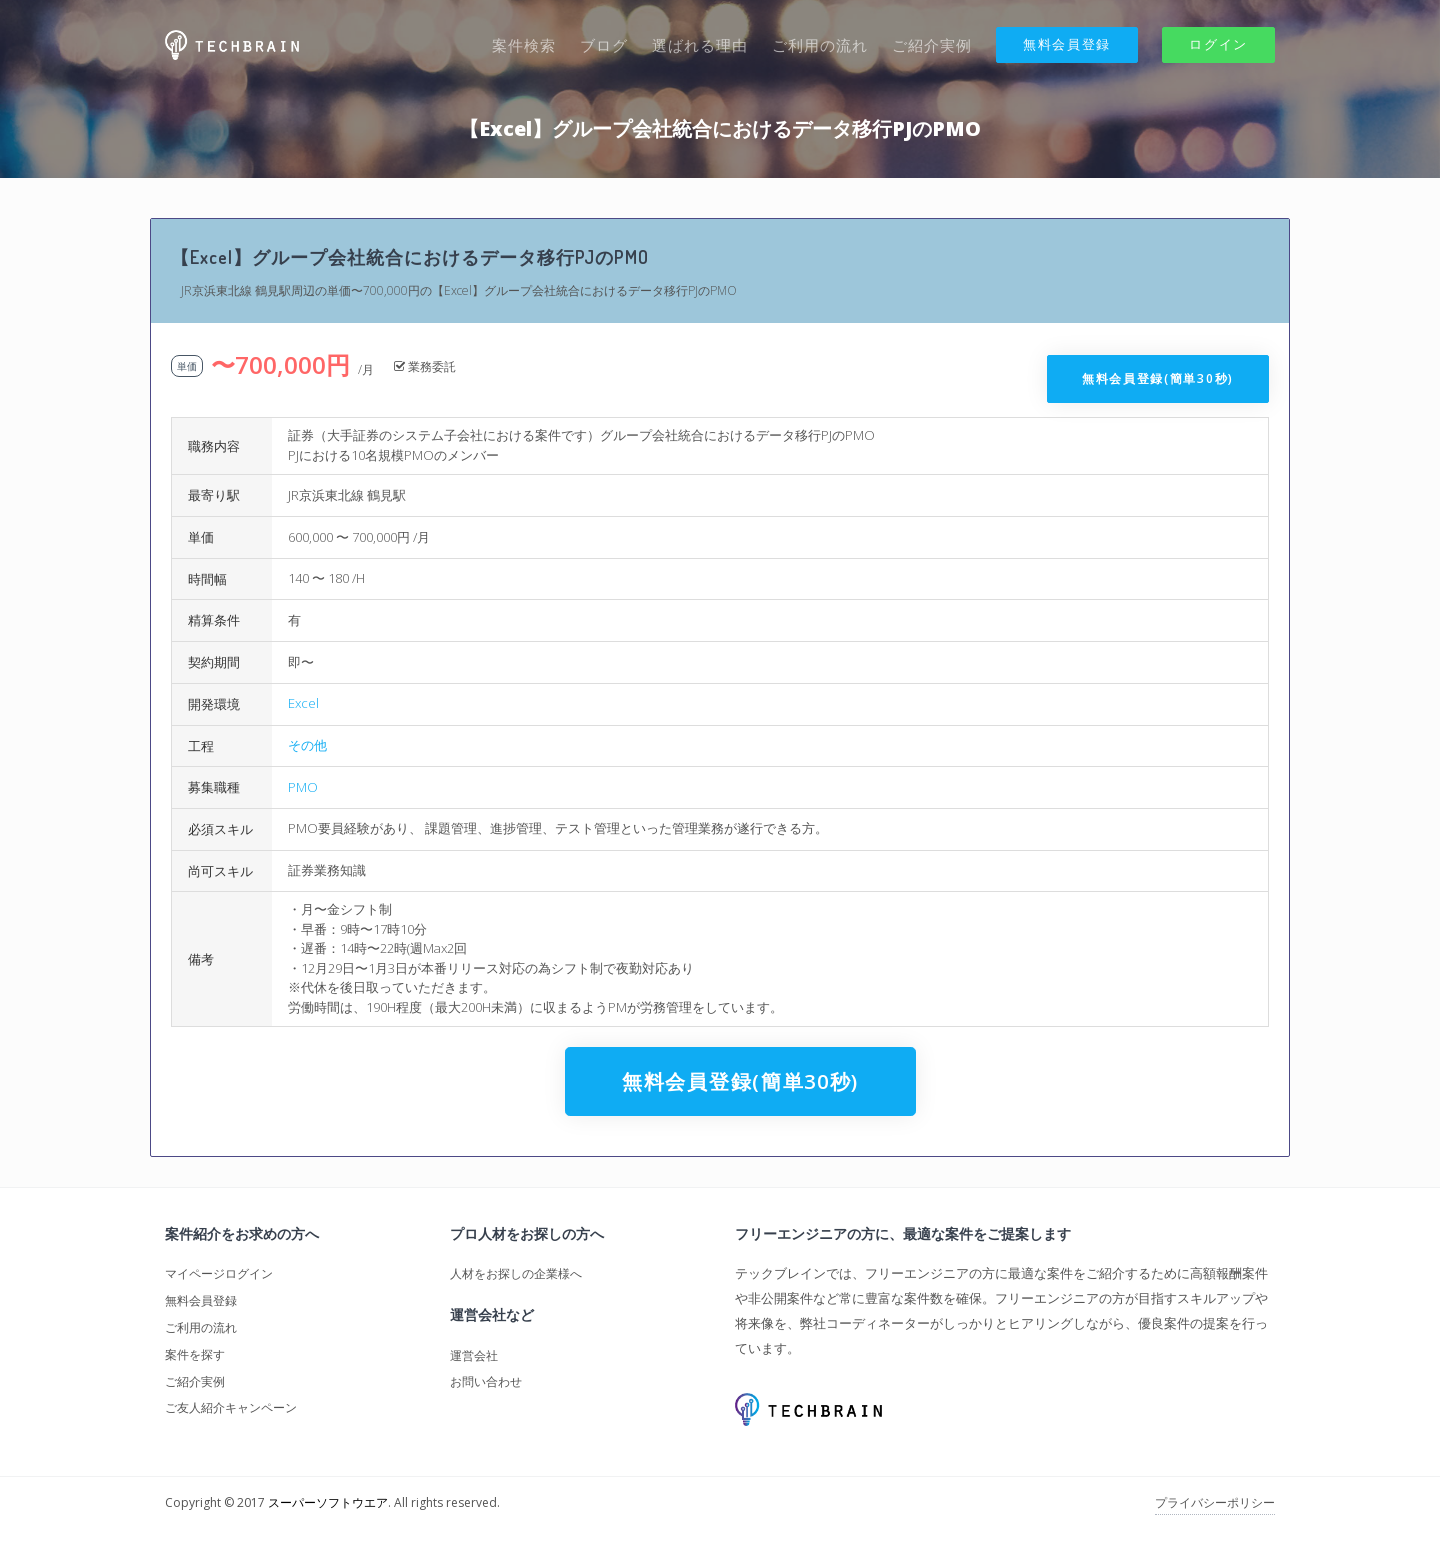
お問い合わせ (486, 1381)
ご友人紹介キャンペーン (231, 1407)
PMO (303, 787)
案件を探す (195, 1354)
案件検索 (524, 45)
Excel (303, 703)
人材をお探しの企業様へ (516, 1273)
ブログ (604, 45)
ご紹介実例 (932, 45)
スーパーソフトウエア (328, 1502)
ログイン (1218, 44)
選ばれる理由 (700, 45)
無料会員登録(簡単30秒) (1158, 378)
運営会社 (474, 1355)
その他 (307, 745)
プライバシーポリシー (1215, 1502)
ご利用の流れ (820, 45)
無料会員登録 (1067, 44)
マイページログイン (219, 1273)
